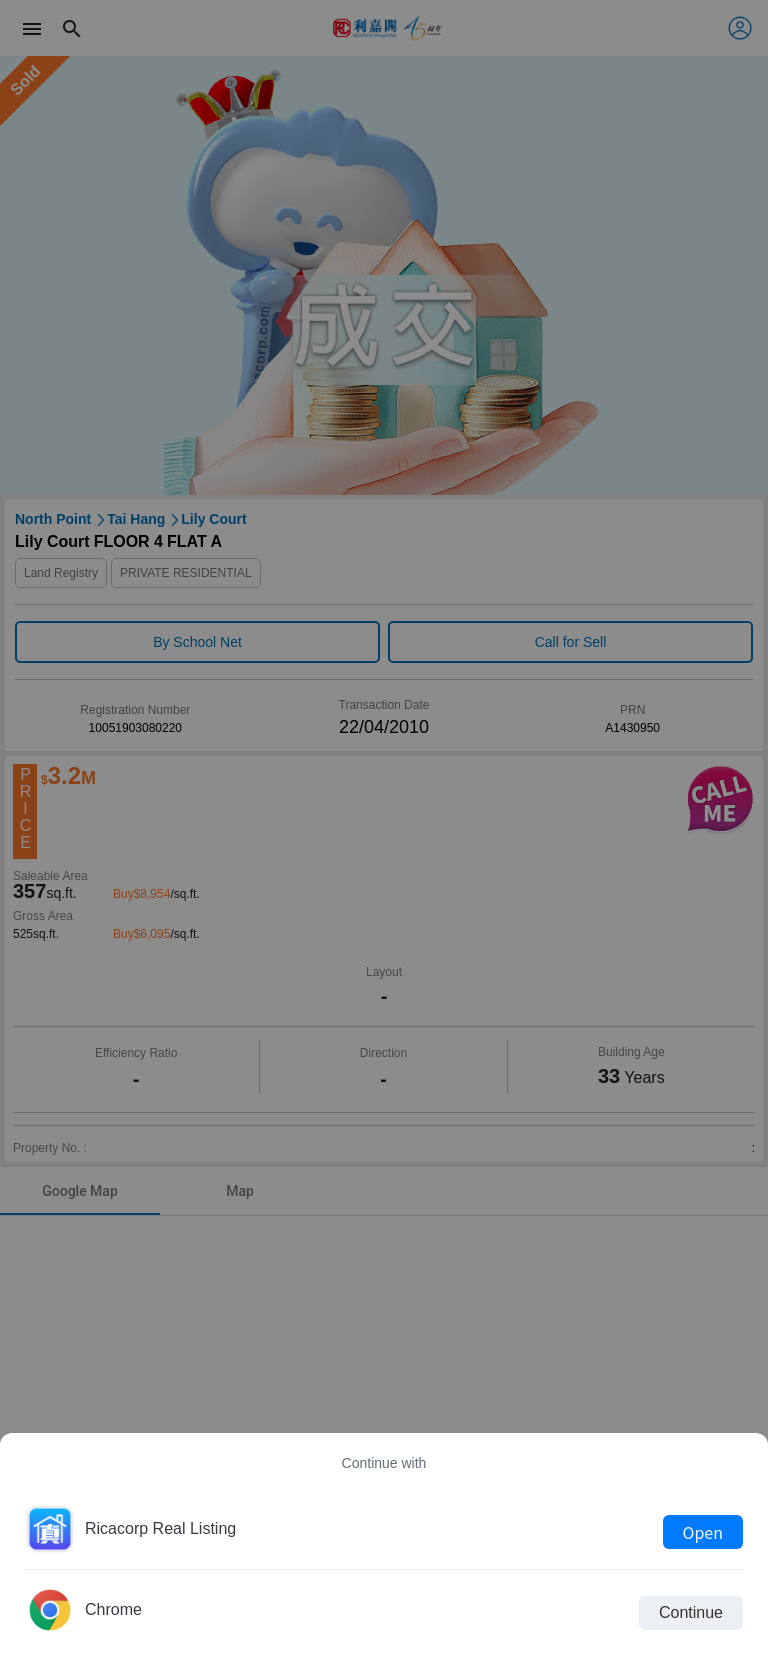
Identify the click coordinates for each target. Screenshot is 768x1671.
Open (703, 1532)
